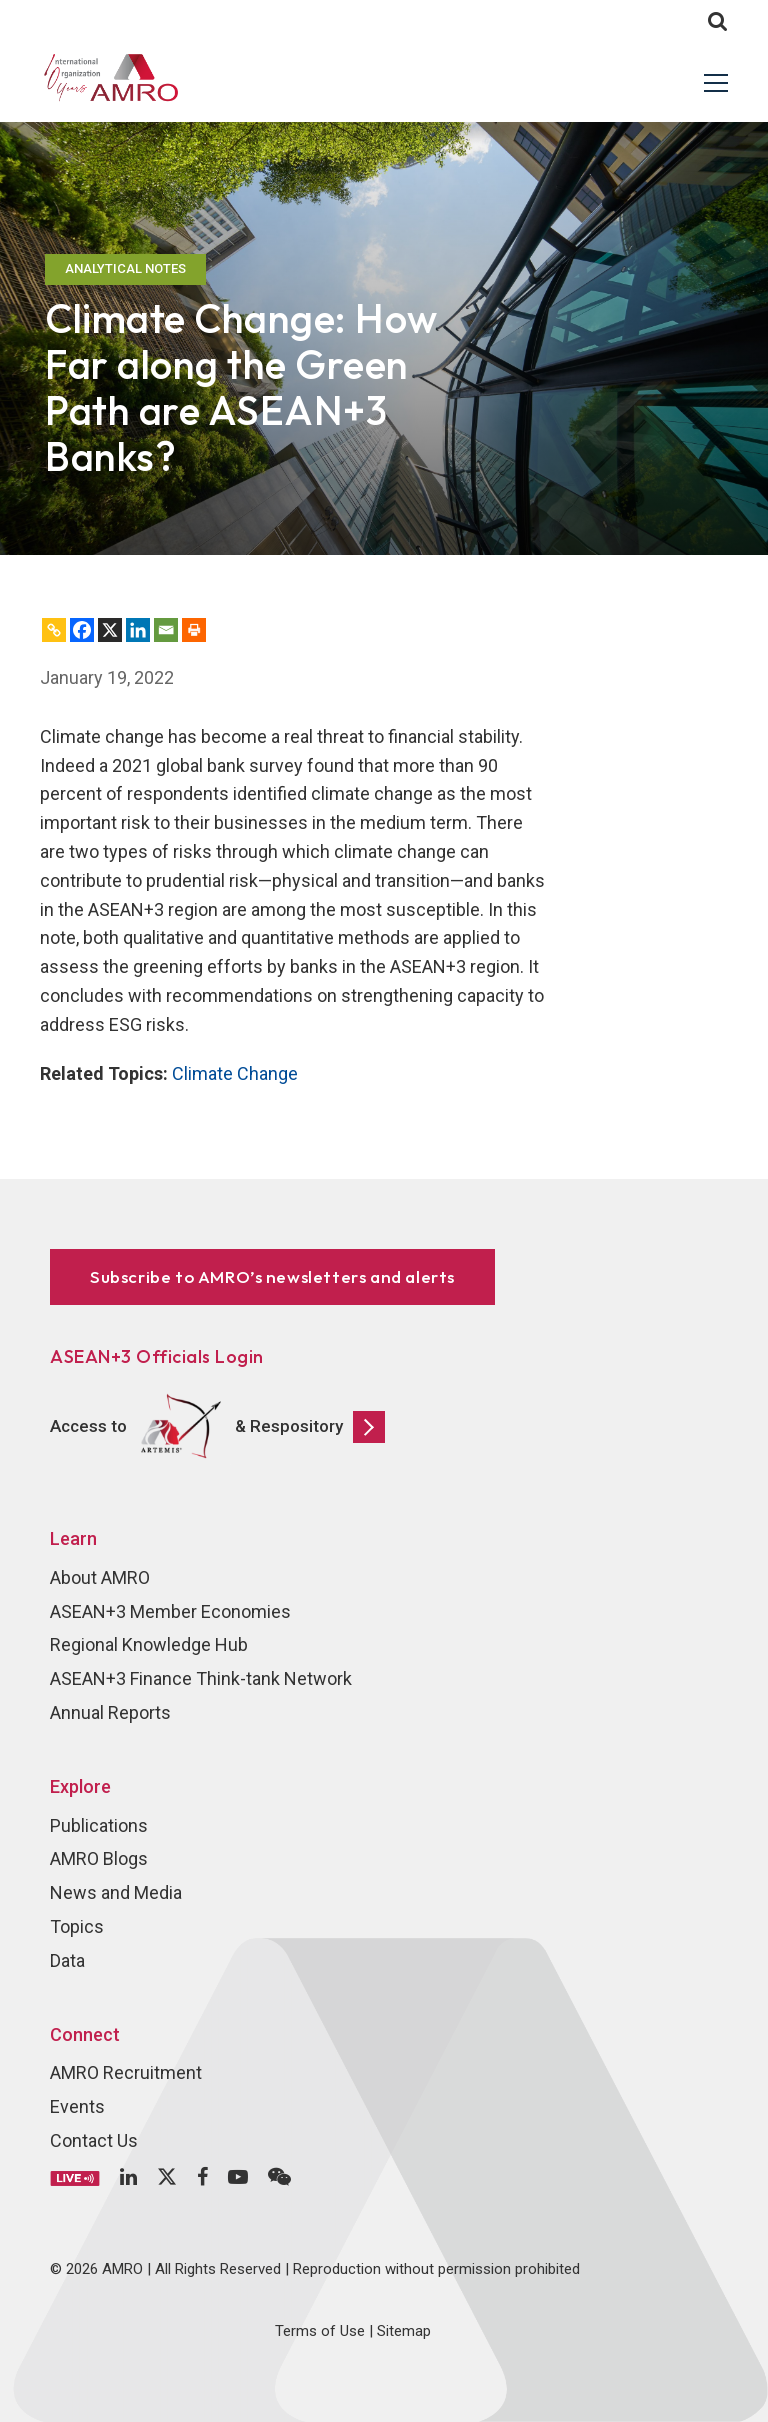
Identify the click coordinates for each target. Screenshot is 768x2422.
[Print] (194, 630)
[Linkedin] (138, 630)
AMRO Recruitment (126, 2072)
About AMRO (100, 1577)
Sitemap (404, 2331)
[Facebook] (82, 630)
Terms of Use (320, 2331)
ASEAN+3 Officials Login (157, 1356)
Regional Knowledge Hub (149, 1644)
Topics (77, 1926)
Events (77, 2106)
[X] (110, 630)
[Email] (166, 630)
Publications (99, 1825)
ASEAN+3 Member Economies (170, 1611)
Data (67, 1960)
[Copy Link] (54, 630)
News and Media (116, 1892)
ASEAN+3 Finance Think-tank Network (201, 1678)
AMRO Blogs (99, 1858)
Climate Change (235, 1073)
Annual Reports (110, 1712)
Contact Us (94, 2140)
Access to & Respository (217, 1427)
